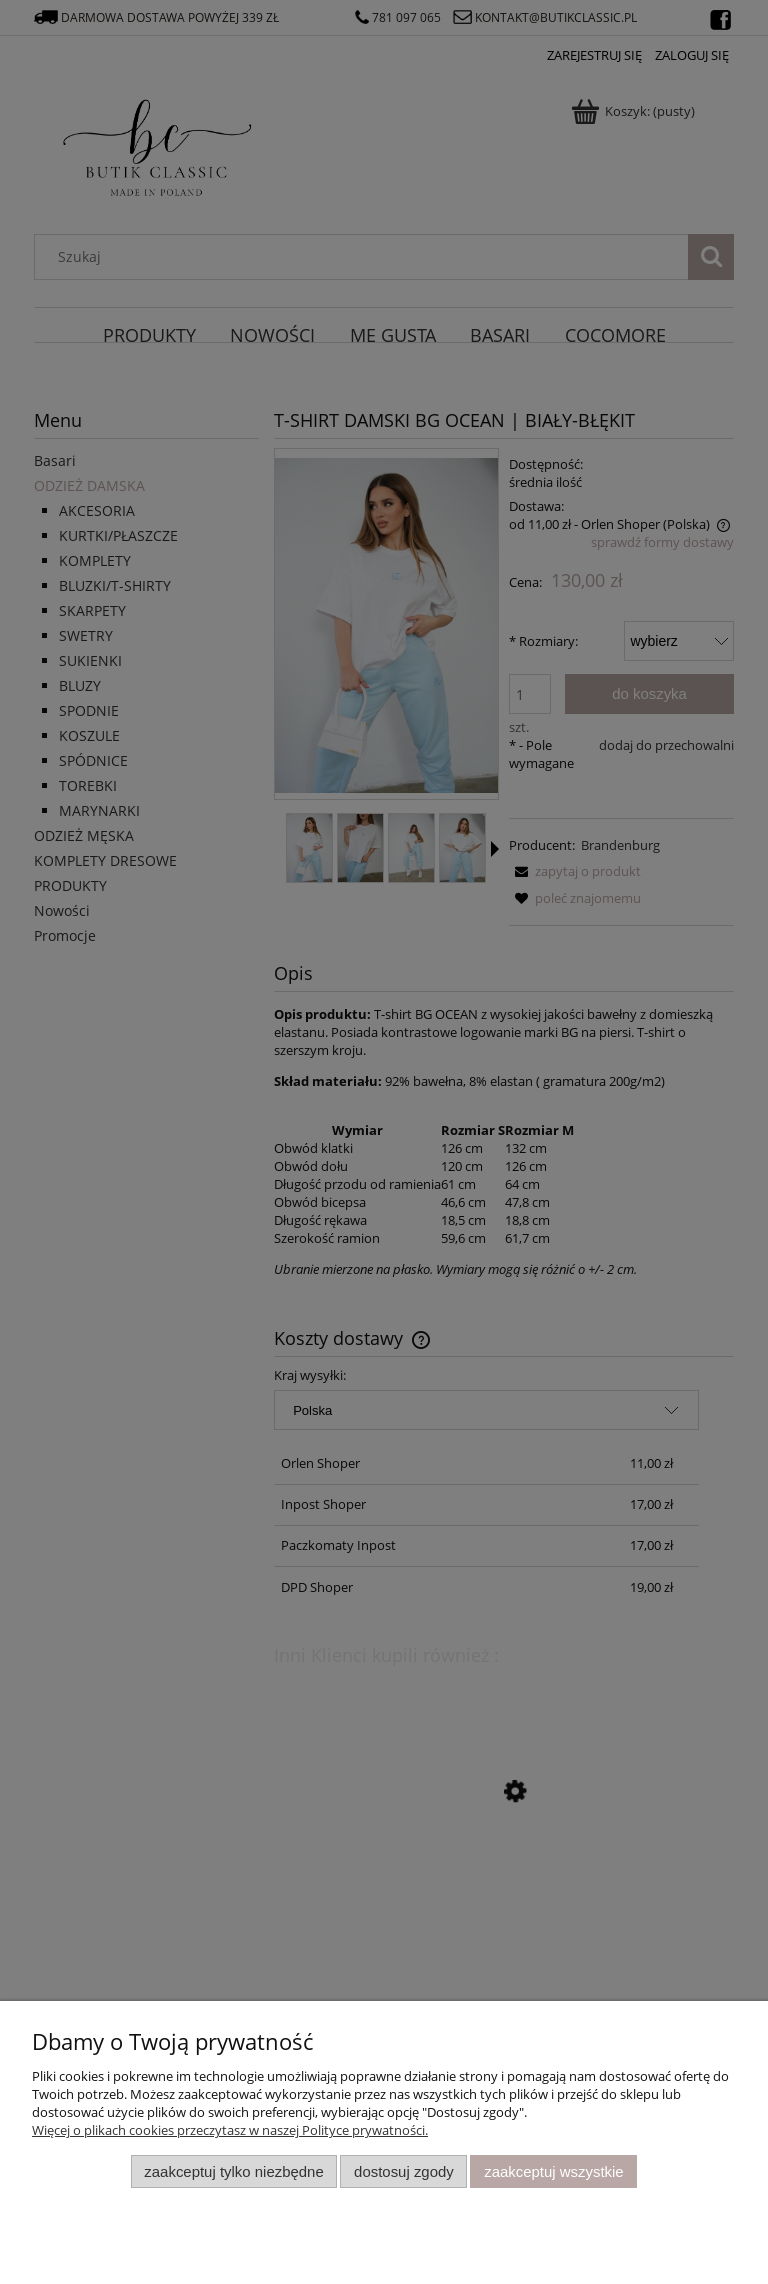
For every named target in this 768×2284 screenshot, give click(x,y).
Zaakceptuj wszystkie (553, 2171)
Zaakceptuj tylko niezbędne (233, 2171)
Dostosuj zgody (404, 2171)
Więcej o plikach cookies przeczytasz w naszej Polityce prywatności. (230, 2130)
